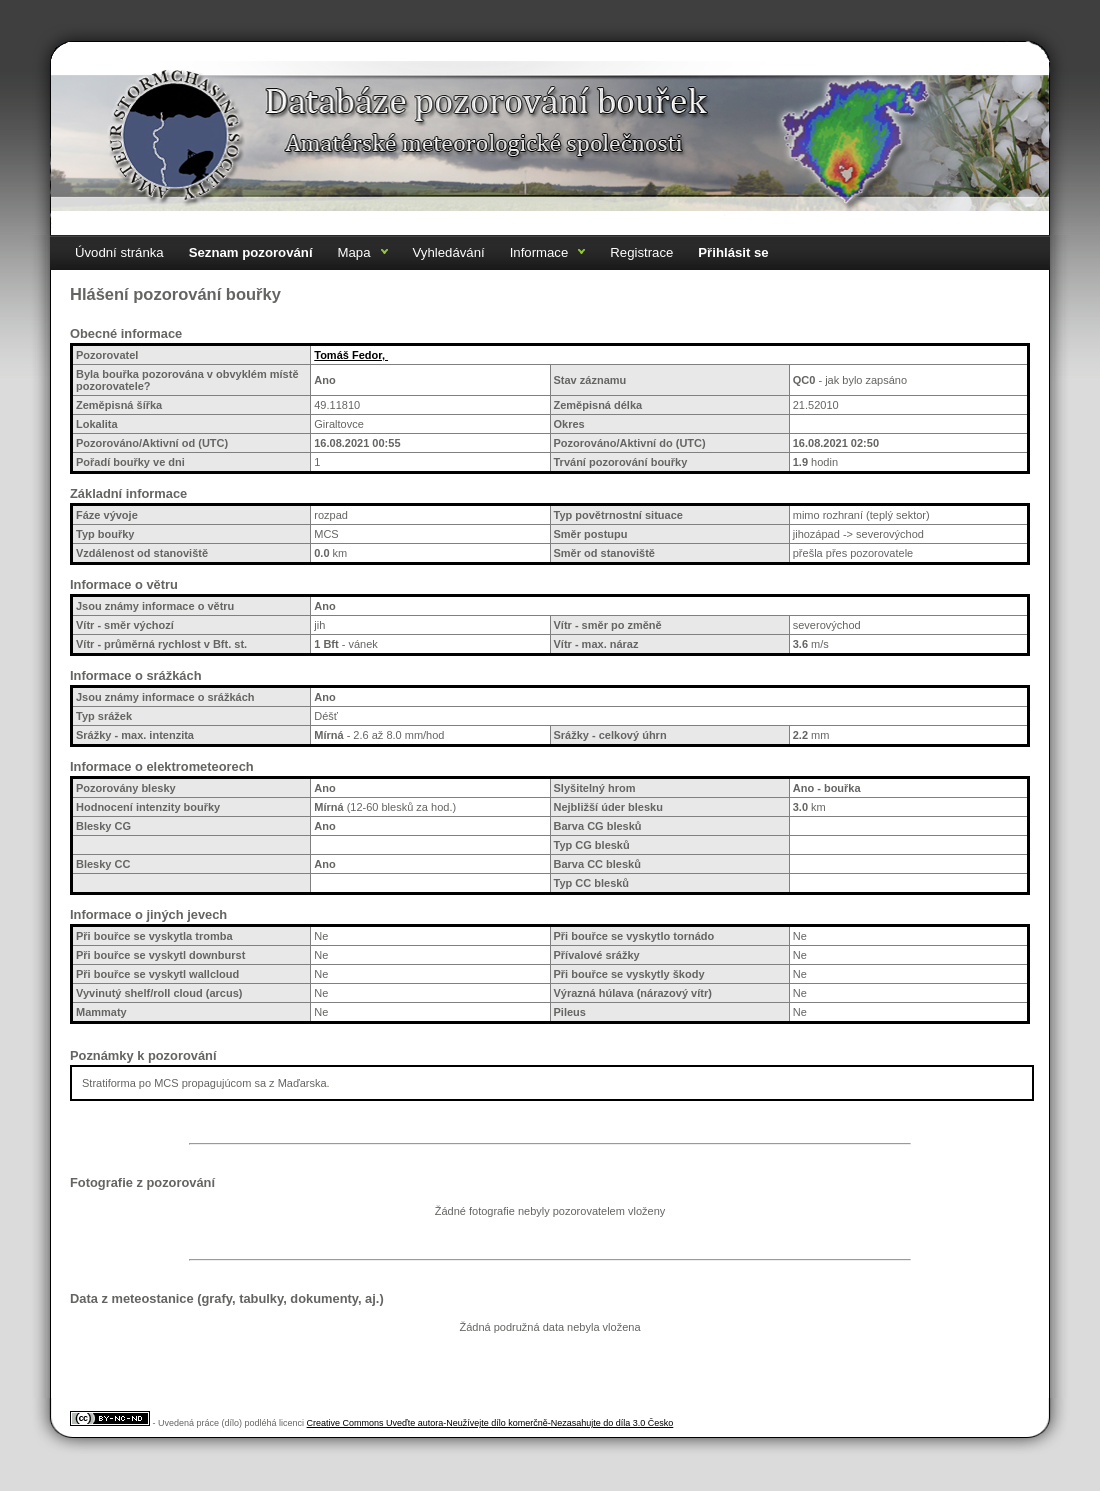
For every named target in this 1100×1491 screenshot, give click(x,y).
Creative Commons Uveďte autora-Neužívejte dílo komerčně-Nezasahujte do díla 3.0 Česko (490, 1423)
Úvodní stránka (119, 252)
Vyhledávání (449, 252)
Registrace (641, 252)
